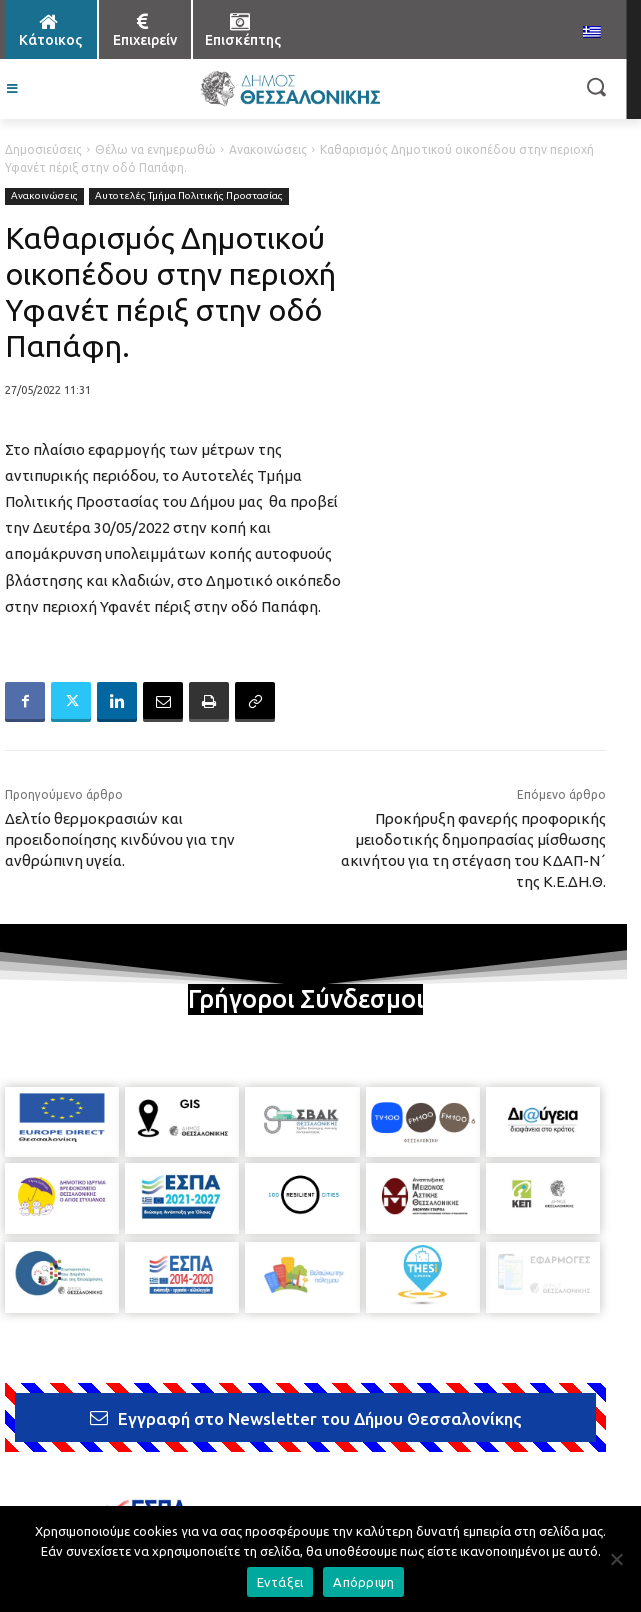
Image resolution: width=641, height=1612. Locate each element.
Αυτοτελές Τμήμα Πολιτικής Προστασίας (189, 196)
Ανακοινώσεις (268, 149)
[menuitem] (592, 33)
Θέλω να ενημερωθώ (155, 149)
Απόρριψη (363, 1582)
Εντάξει (280, 1582)
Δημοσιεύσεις (43, 149)
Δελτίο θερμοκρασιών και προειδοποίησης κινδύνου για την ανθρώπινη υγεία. (120, 839)
